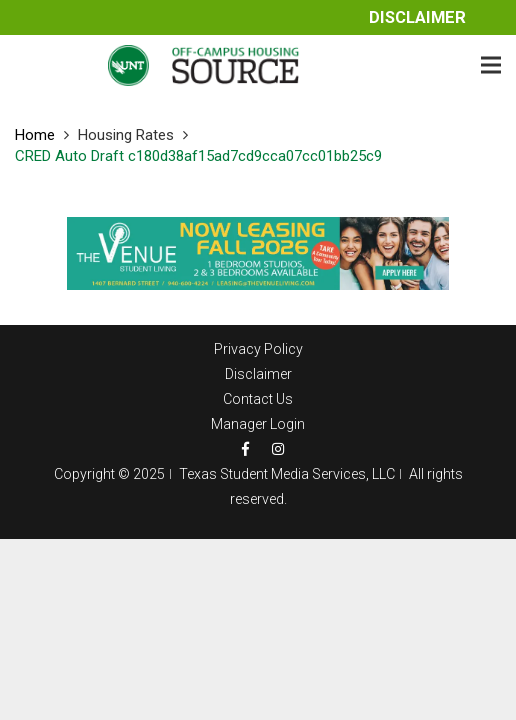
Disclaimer (417, 17)
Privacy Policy (258, 349)
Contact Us (258, 399)
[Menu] (491, 65)
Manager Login (258, 424)
